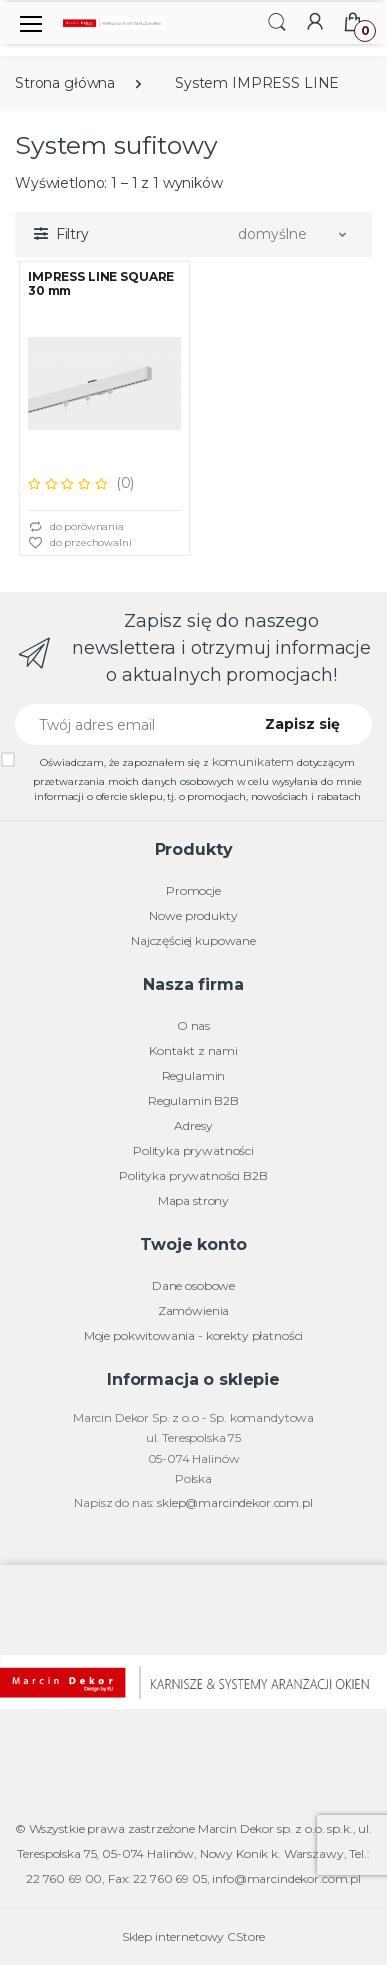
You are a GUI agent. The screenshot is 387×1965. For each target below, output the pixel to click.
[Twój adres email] (126, 724)
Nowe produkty (193, 915)
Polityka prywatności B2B (193, 1175)
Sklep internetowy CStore (194, 1936)
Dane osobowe (193, 1285)
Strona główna (65, 83)
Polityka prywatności (193, 1150)
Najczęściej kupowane (193, 940)
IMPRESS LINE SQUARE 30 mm (101, 283)
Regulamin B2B (193, 1100)
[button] (277, 21)
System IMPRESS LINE (257, 83)
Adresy (193, 1125)
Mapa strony (193, 1200)
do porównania (76, 527)
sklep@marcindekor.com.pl (235, 1502)
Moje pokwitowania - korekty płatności (194, 1335)
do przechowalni (80, 543)
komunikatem (253, 761)
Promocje (193, 890)
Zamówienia (194, 1310)
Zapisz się (302, 724)
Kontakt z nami (193, 1050)
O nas (193, 1025)
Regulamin (194, 1075)
